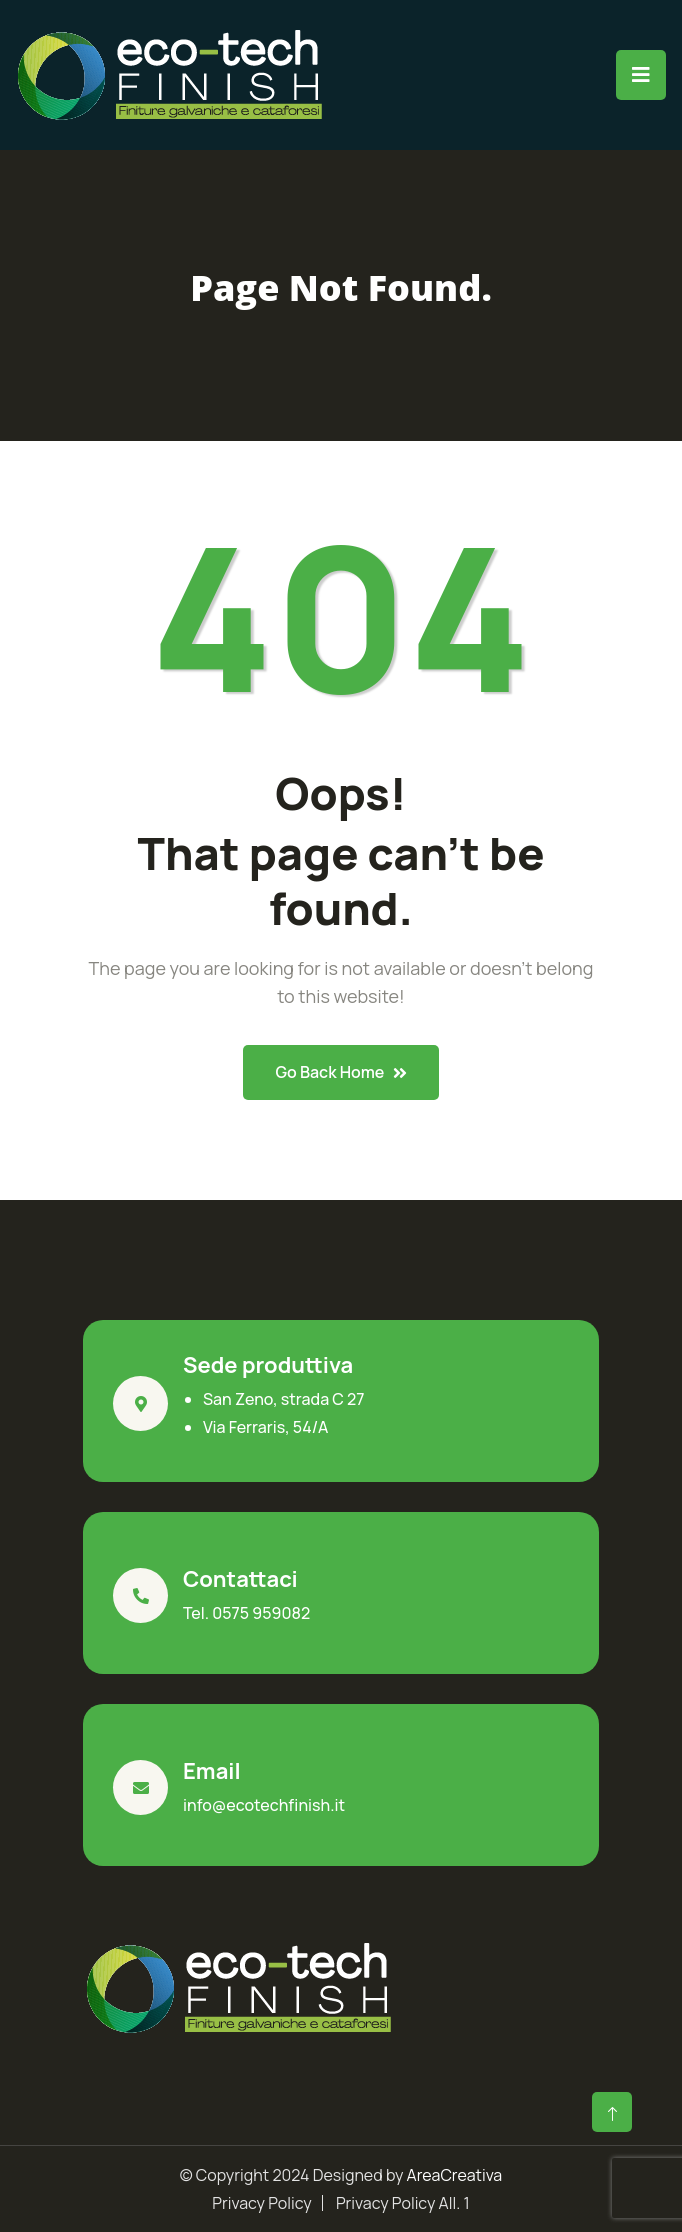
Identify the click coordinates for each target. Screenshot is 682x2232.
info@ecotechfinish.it (264, 1805)
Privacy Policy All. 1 (403, 2203)
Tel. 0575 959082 (246, 1613)
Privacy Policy (261, 2203)
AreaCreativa (455, 2175)
